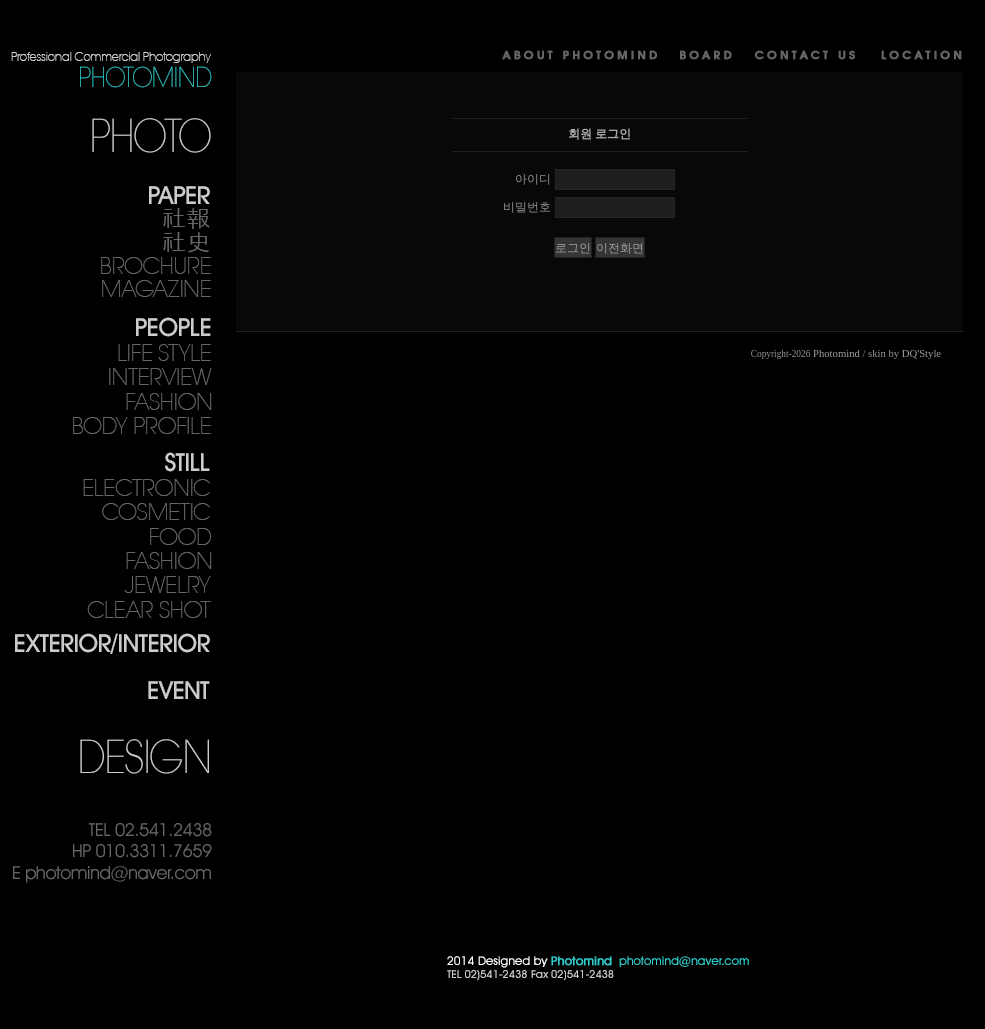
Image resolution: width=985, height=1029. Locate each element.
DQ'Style (921, 353)
